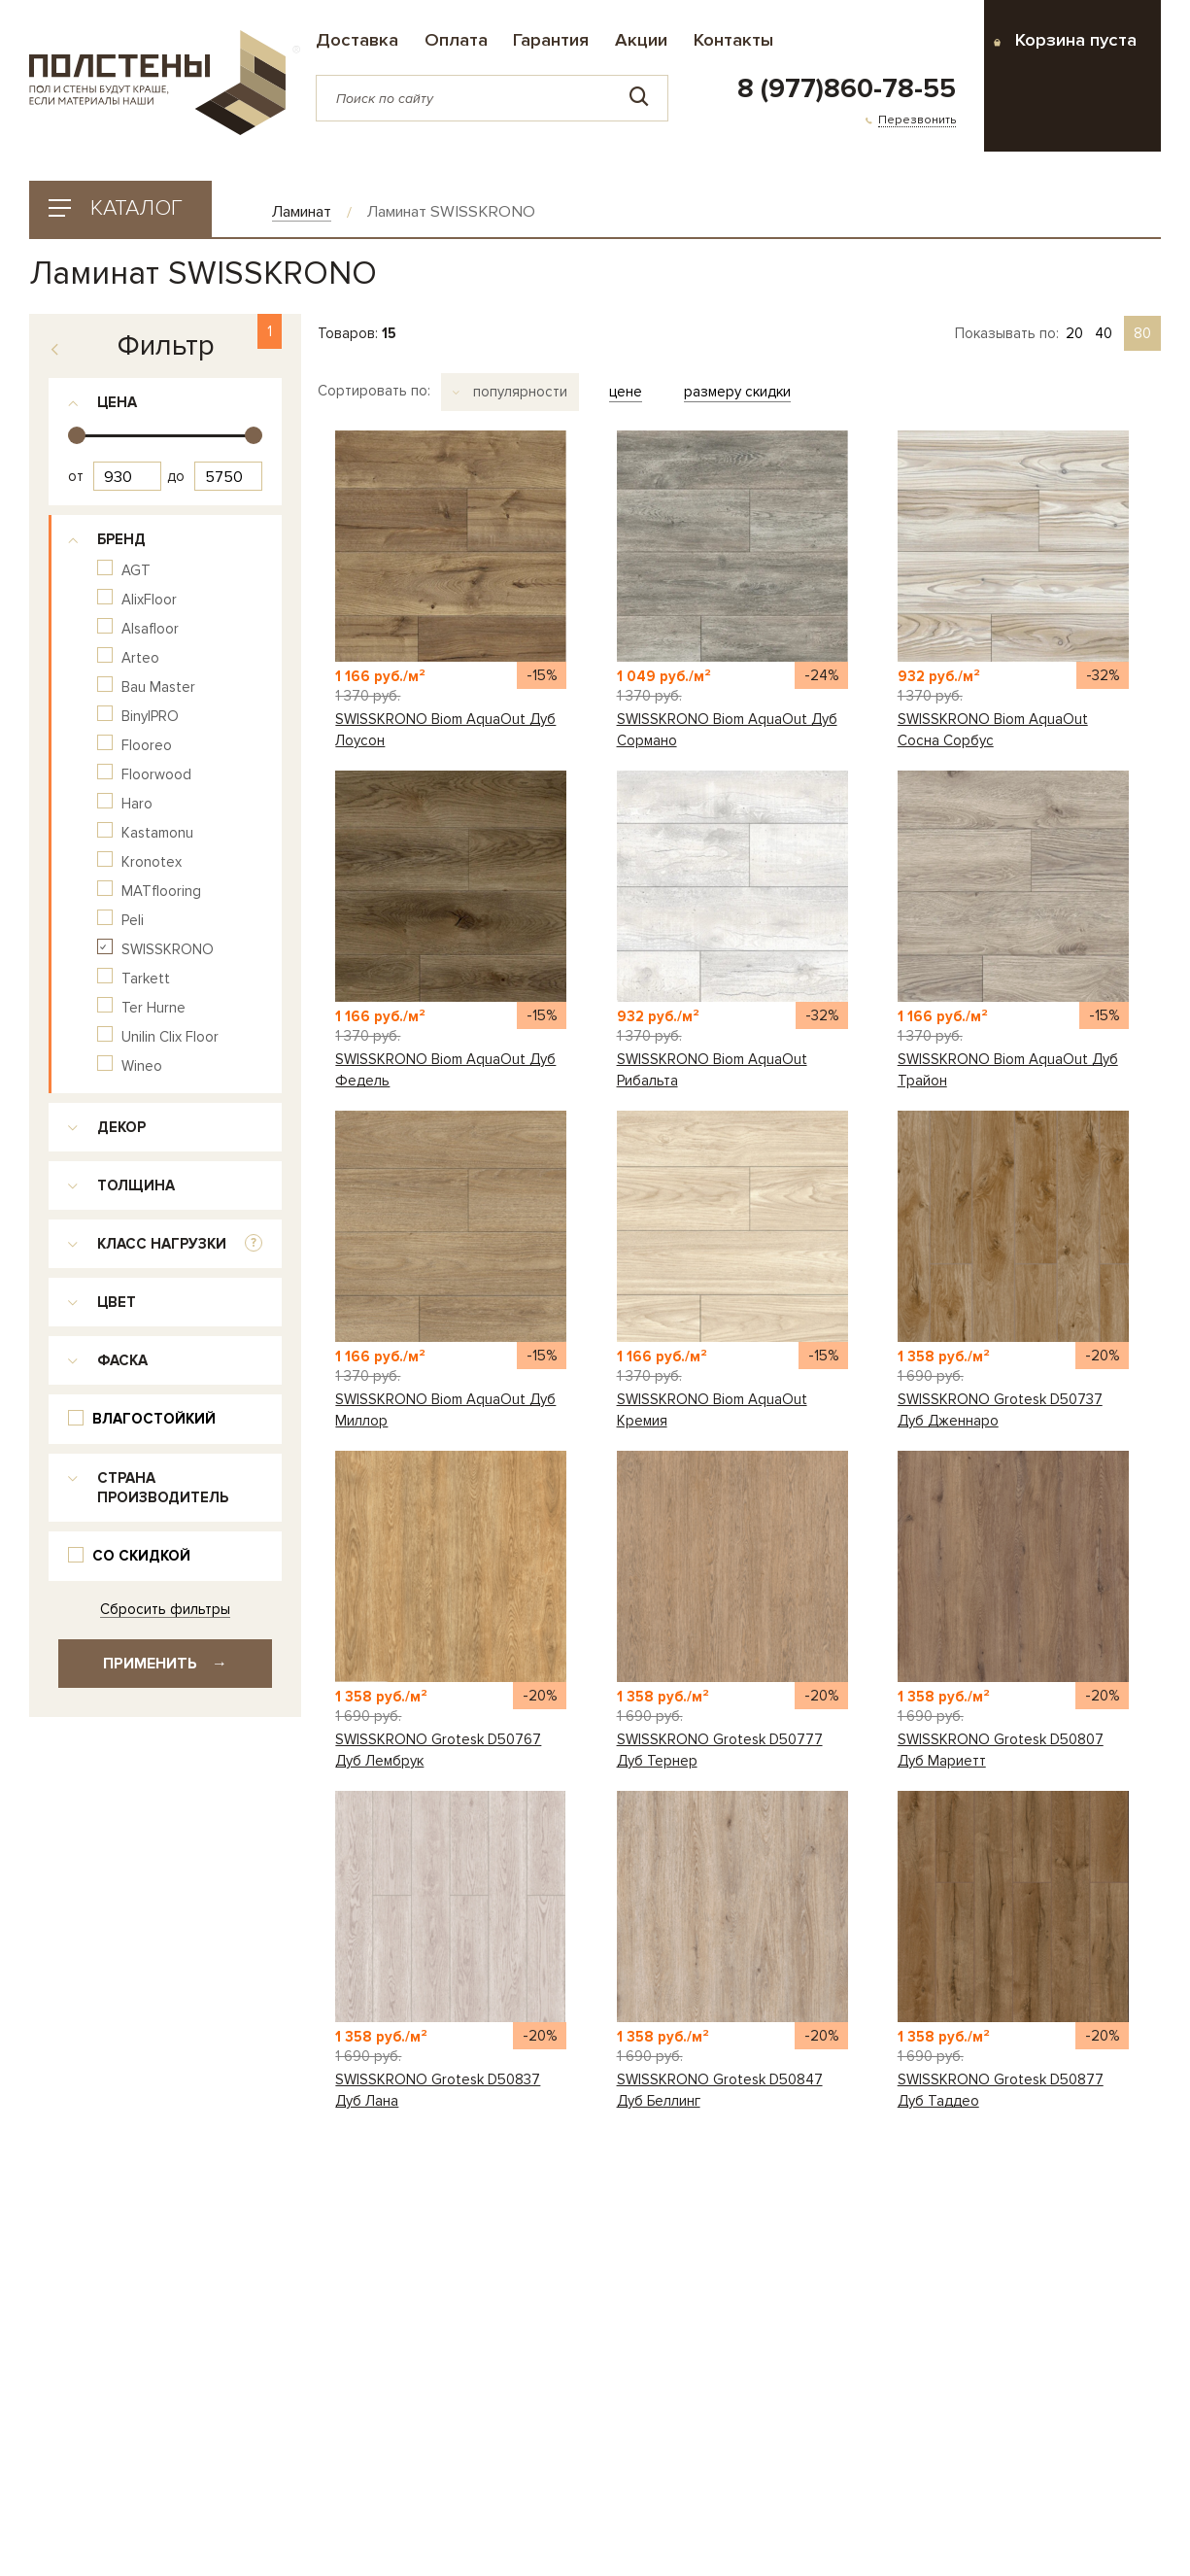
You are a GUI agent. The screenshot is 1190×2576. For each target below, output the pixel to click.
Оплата (456, 40)
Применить (165, 1663)
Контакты (733, 40)
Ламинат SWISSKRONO (451, 212)
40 (1103, 333)
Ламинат (301, 212)
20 (1074, 333)
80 (1142, 333)
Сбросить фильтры (165, 1609)
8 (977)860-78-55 (846, 89)
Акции (641, 40)
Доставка (357, 40)
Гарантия (551, 40)
